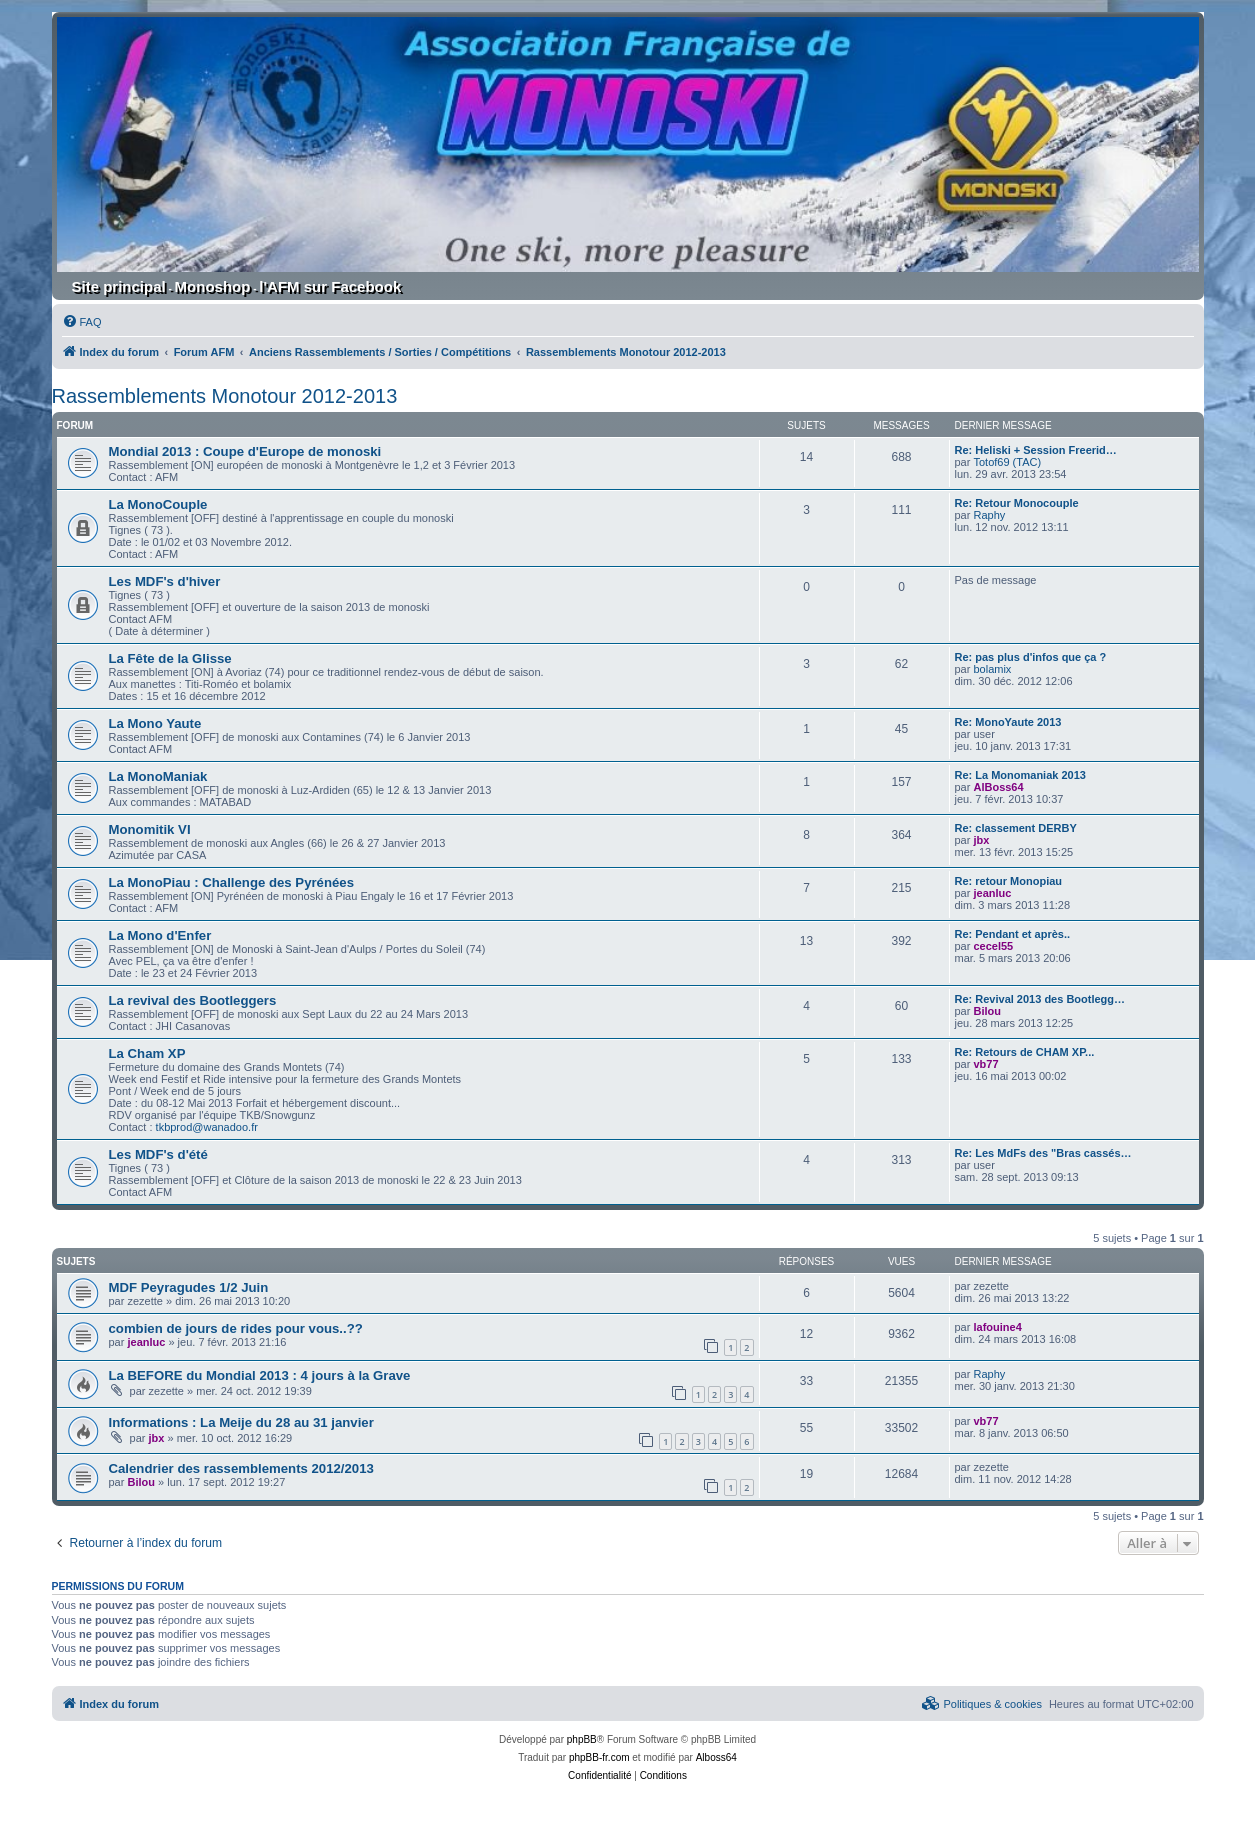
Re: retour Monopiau (1009, 881)
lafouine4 (997, 1327)
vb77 (985, 1064)
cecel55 (993, 946)
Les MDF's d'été (158, 1154)
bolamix (992, 669)
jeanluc (992, 893)
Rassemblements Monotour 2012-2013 (225, 396)
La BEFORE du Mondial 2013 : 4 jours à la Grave (260, 1375)
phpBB (582, 1739)
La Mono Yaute (155, 723)
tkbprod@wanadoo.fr (207, 1127)
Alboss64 (716, 1757)
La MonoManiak (158, 776)
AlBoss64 (998, 787)
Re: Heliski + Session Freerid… (1036, 450)
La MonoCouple (158, 504)
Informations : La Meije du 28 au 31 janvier (241, 1422)
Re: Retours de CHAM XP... (1025, 1052)
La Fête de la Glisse (170, 658)
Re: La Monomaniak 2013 (1020, 775)
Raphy (989, 515)
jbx (981, 840)
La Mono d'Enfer (160, 935)
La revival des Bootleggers (193, 1000)
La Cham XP (147, 1053)
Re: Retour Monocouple (1017, 503)
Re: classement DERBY (1016, 828)
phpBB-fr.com (599, 1757)
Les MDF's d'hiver (165, 581)
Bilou (987, 1011)
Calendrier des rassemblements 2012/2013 (241, 1468)
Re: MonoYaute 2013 (1008, 722)
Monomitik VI (150, 829)
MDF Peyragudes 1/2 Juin (189, 1287)
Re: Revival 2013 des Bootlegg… (1040, 999)
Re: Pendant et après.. (1013, 934)
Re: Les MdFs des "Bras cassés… (1043, 1153)
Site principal (119, 286)
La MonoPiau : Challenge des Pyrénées (232, 882)
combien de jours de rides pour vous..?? (236, 1328)
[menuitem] (82, 322)
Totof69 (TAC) (1007, 462)
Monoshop (213, 286)
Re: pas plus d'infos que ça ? (1031, 657)
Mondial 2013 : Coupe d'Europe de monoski (245, 451)
